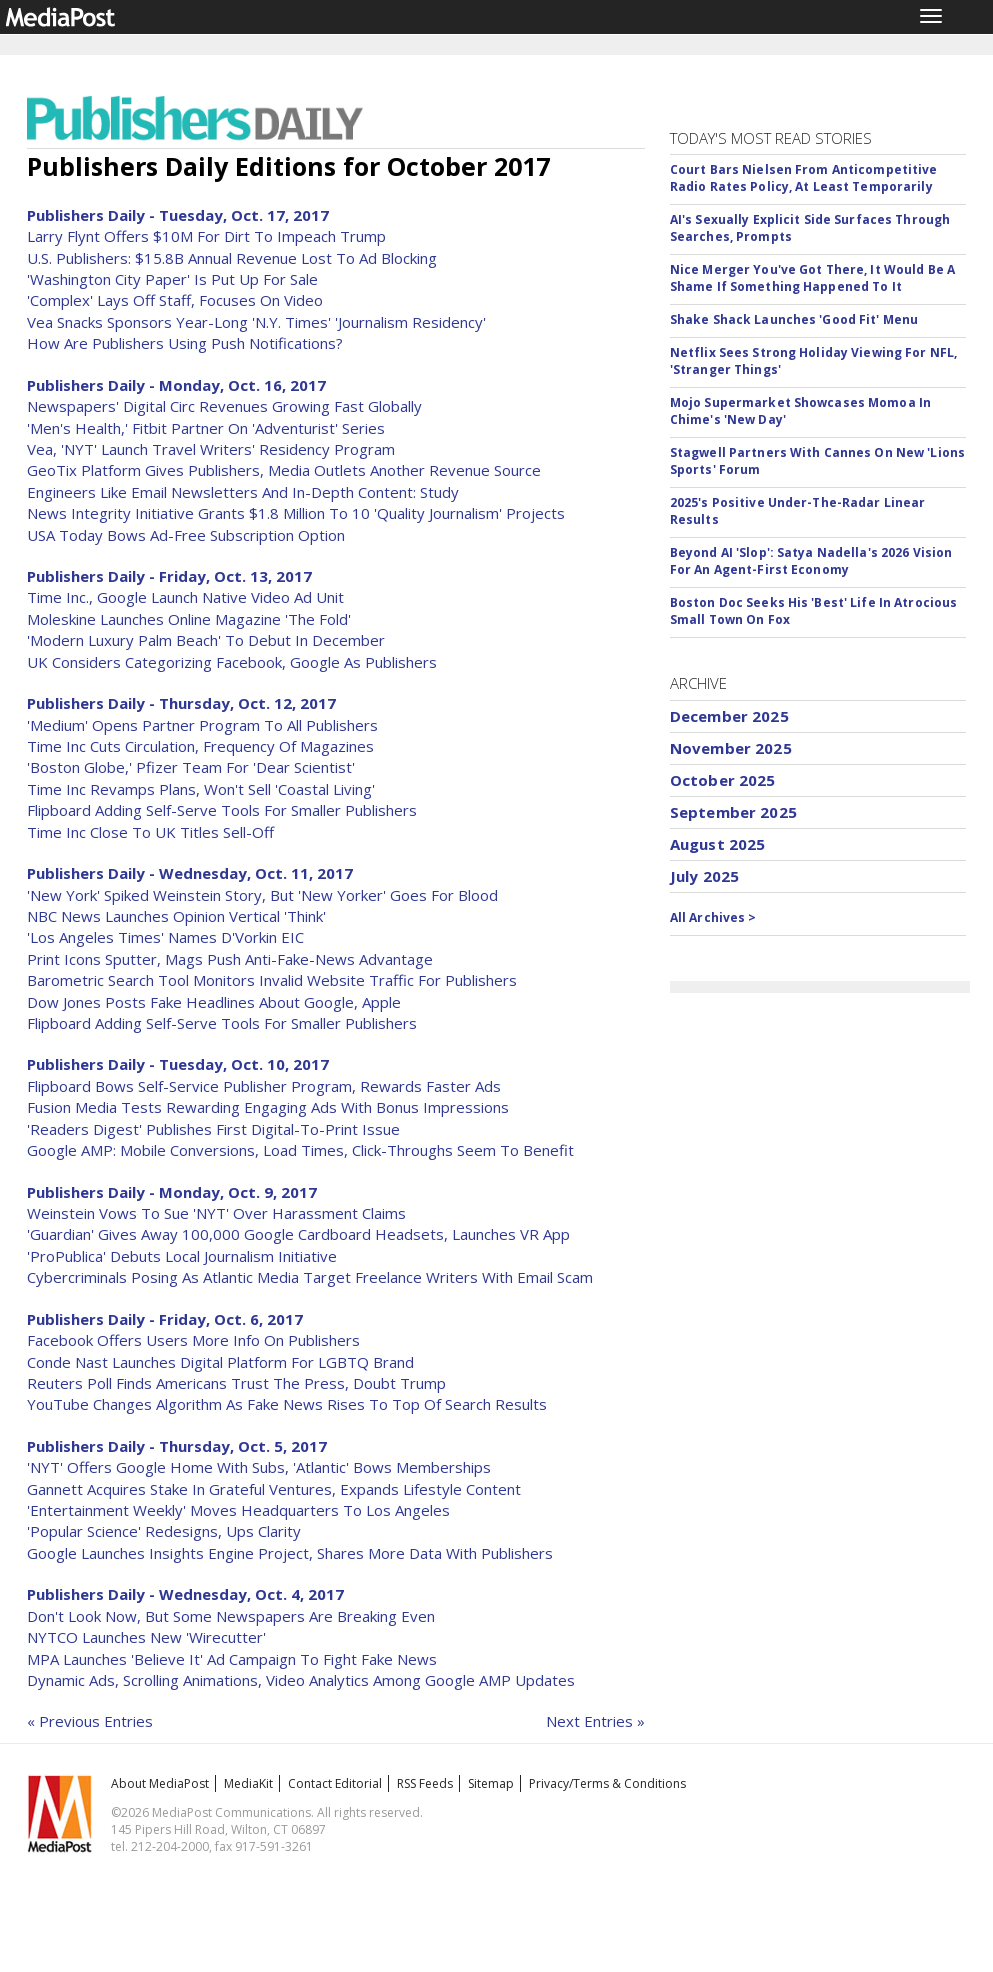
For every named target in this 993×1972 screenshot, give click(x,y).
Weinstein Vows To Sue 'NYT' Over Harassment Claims (216, 1213)
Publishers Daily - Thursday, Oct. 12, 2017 (181, 703)
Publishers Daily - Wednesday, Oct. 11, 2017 (190, 873)
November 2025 (731, 748)
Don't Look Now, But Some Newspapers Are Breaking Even (231, 1616)
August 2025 (718, 844)
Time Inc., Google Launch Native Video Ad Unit (185, 597)
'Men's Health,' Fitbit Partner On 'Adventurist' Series (206, 428)
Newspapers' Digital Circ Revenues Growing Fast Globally (224, 406)
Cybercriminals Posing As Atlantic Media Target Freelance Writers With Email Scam (310, 1277)
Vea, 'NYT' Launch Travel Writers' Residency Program (211, 449)
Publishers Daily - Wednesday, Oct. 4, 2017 (185, 1594)
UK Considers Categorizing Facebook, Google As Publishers (232, 662)
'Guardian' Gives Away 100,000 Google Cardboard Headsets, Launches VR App (298, 1234)
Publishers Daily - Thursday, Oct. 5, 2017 (177, 1446)
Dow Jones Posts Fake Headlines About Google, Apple (214, 1002)
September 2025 (733, 812)
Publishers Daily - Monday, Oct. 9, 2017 (172, 1192)
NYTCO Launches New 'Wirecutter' (146, 1637)
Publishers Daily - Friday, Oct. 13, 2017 (169, 576)
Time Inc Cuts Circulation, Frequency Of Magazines (200, 746)
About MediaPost (160, 1783)
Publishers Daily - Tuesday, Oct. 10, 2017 (178, 1064)
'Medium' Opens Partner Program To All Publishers (202, 725)
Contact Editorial (335, 1783)
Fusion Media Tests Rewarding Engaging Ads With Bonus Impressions (268, 1107)
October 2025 (723, 780)
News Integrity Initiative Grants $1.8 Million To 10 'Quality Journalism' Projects (296, 513)
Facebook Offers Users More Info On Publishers (193, 1340)
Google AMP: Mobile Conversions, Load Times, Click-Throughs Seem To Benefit (300, 1150)
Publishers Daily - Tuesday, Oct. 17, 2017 (178, 215)
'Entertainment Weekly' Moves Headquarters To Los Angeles (238, 1510)
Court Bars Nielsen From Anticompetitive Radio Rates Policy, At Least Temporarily (804, 178)
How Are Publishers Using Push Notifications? (185, 343)
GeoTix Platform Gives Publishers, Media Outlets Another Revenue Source (284, 470)
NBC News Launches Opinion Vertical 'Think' (176, 916)
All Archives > (713, 917)
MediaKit (248, 1783)
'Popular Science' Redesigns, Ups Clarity (164, 1531)
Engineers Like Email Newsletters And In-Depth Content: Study (243, 492)
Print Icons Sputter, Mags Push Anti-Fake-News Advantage (230, 959)
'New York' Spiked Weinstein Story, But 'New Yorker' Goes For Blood (262, 895)
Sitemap (491, 1783)
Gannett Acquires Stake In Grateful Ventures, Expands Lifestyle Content (274, 1489)
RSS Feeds (425, 1783)
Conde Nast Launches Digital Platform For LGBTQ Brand (220, 1362)
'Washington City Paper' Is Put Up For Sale (172, 279)
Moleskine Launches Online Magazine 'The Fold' (189, 619)
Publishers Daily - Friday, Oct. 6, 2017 (165, 1319)
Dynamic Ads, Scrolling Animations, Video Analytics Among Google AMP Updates (301, 1680)
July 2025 (704, 876)
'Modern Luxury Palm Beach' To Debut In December (206, 640)
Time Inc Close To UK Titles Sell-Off (150, 832)
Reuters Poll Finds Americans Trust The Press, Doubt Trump (236, 1383)
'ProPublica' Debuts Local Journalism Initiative (182, 1256)
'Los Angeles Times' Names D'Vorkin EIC (165, 937)
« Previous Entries (90, 1721)
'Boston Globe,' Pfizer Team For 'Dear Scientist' (191, 767)
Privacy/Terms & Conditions (607, 1783)
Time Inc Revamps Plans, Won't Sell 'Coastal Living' (201, 789)
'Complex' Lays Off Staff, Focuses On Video (175, 300)
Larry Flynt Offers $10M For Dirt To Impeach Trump (206, 236)
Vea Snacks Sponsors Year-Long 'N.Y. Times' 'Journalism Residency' (256, 322)
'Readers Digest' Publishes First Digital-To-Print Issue (213, 1129)
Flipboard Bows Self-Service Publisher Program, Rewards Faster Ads (264, 1086)
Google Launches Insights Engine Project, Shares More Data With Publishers (290, 1553)
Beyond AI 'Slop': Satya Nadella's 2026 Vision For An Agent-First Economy (811, 561)
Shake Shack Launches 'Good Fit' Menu (794, 319)
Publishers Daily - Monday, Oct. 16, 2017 (176, 385)
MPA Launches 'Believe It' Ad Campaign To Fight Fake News (232, 1659)
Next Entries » (595, 1721)
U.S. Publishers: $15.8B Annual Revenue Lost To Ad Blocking (232, 258)
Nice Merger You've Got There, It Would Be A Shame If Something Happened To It (812, 278)
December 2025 (729, 716)
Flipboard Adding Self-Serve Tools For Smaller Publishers (222, 810)
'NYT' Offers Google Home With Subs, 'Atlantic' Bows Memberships (259, 1467)
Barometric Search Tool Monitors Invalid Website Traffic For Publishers (272, 980)
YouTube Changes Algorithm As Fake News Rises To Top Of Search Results (287, 1404)
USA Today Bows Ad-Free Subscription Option (186, 535)
